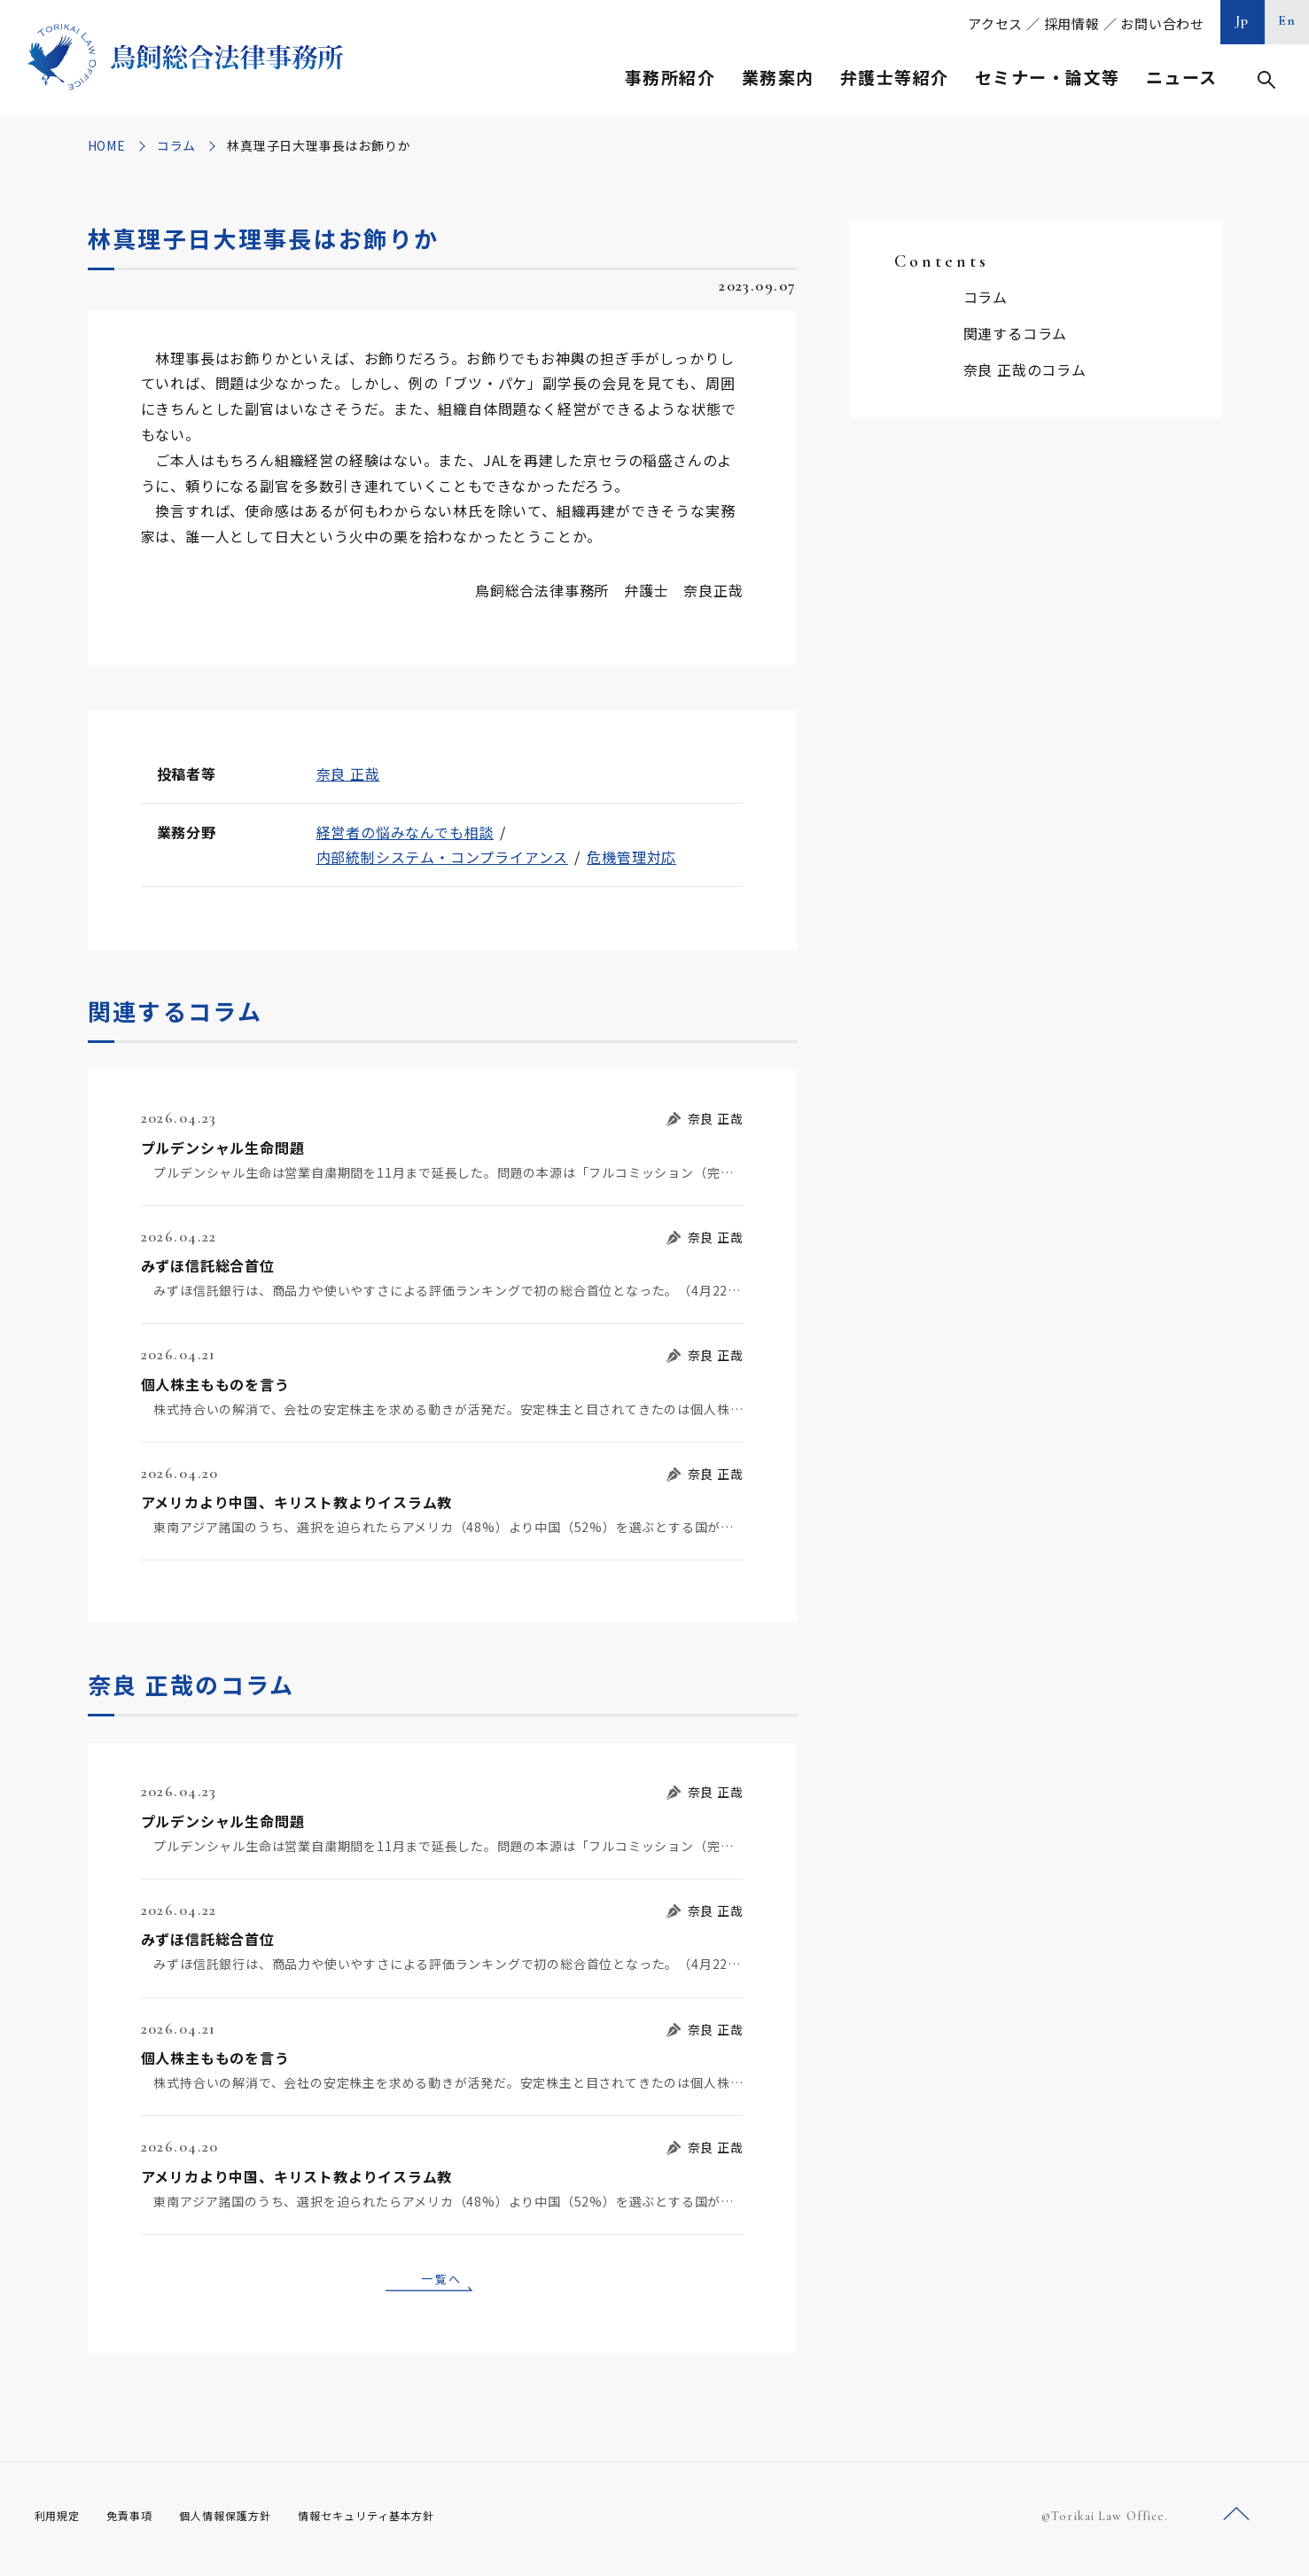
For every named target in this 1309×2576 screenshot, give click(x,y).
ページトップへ (1236, 2521)
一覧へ (442, 2281)
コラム (176, 145)
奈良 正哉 (348, 773)
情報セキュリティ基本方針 (407, 2522)
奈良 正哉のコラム (1025, 369)
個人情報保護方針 (247, 2522)
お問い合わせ (1162, 23)
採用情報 (1072, 23)
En (1287, 20)
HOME (107, 145)
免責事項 (141, 2522)
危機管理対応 (631, 857)
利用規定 (61, 2522)
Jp (1242, 20)
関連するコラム (1015, 333)
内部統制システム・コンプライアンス (442, 857)
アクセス (995, 23)
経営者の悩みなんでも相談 (405, 832)
